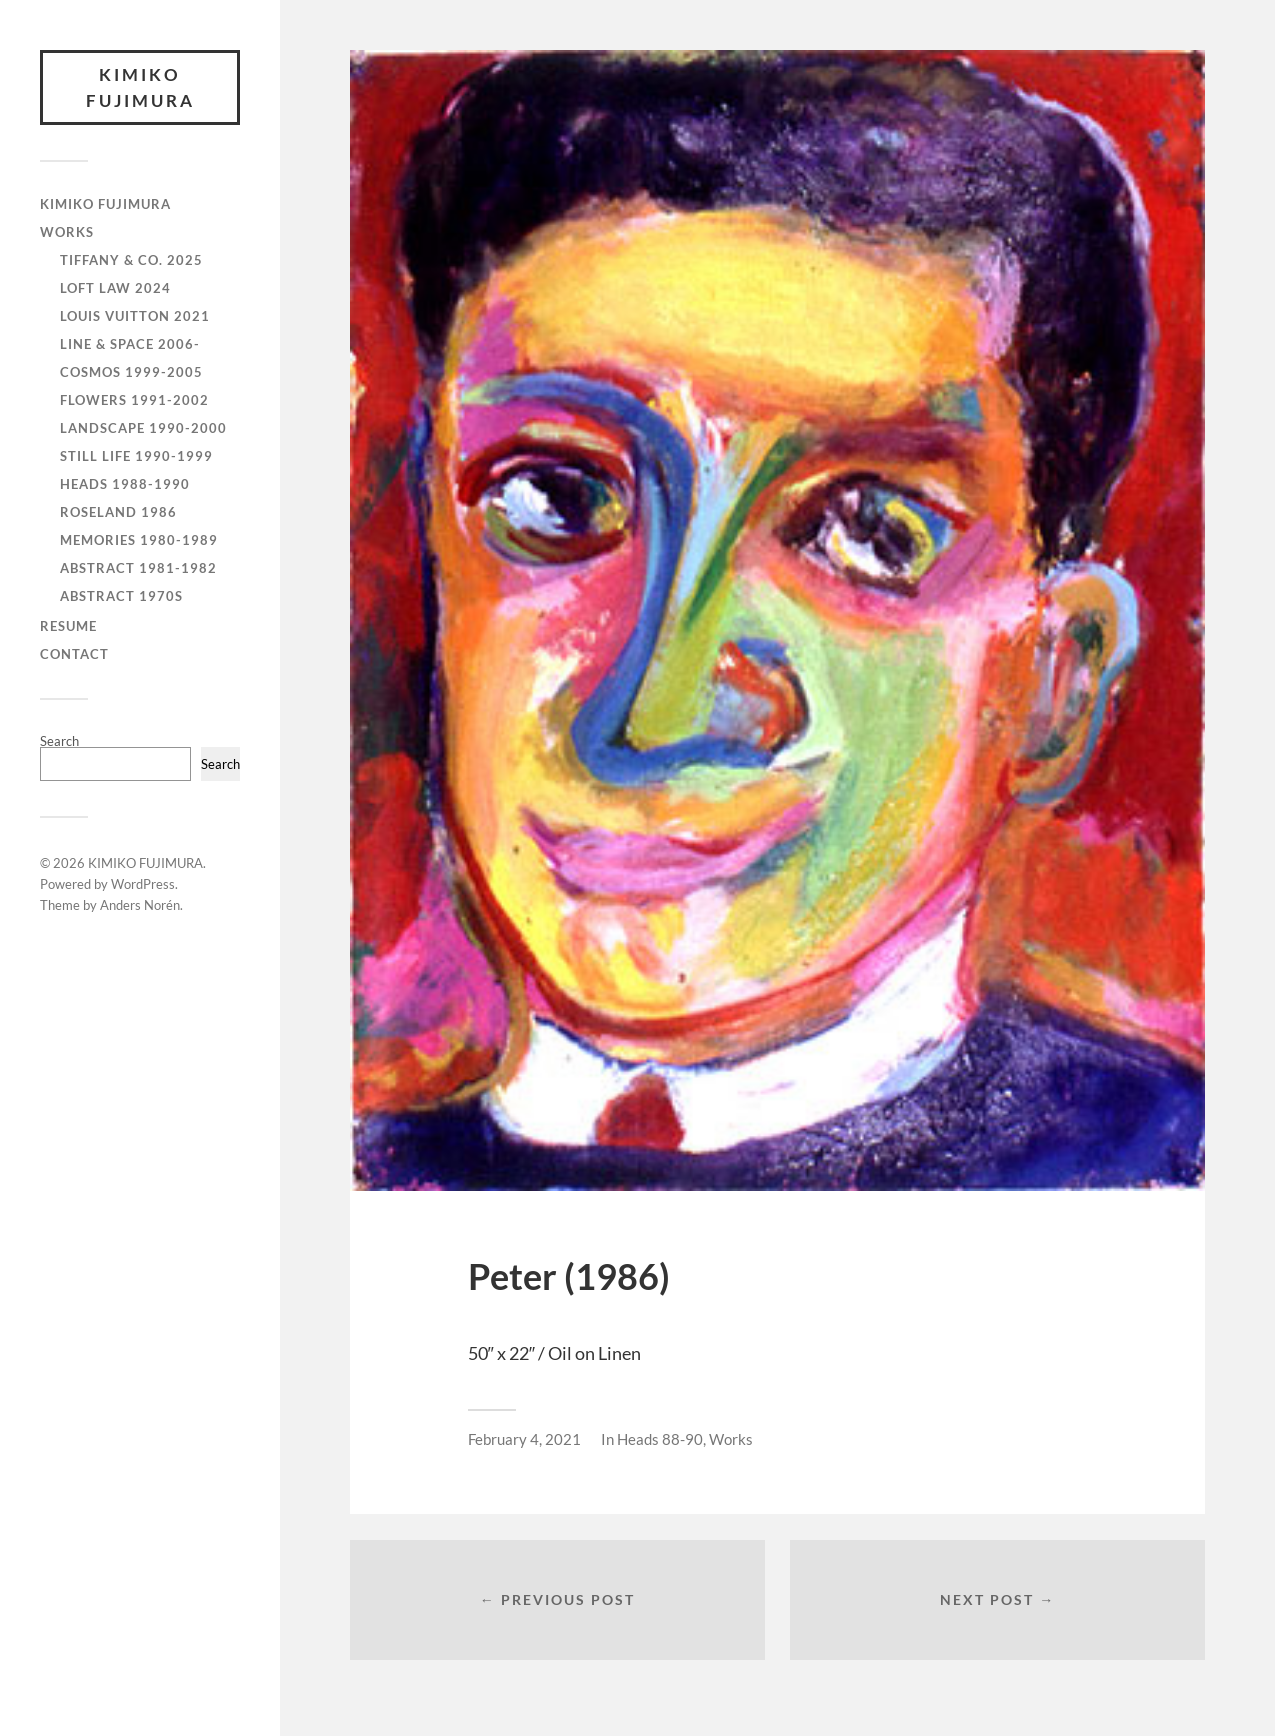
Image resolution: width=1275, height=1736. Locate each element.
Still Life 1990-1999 (136, 456)
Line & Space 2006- (130, 344)
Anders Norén (140, 905)
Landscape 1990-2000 (143, 428)
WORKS (67, 232)
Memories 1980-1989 (139, 540)
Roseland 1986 (118, 512)
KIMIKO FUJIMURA (140, 87)
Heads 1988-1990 (125, 484)
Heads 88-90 (660, 1439)
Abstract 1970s (121, 596)
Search (59, 741)
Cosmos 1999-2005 (131, 372)
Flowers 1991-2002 (134, 400)
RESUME (68, 626)
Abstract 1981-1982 (138, 568)
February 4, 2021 (524, 1439)
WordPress (143, 884)
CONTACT (74, 654)
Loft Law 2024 (115, 288)
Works (731, 1439)
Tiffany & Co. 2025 (131, 260)
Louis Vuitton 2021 (135, 316)
